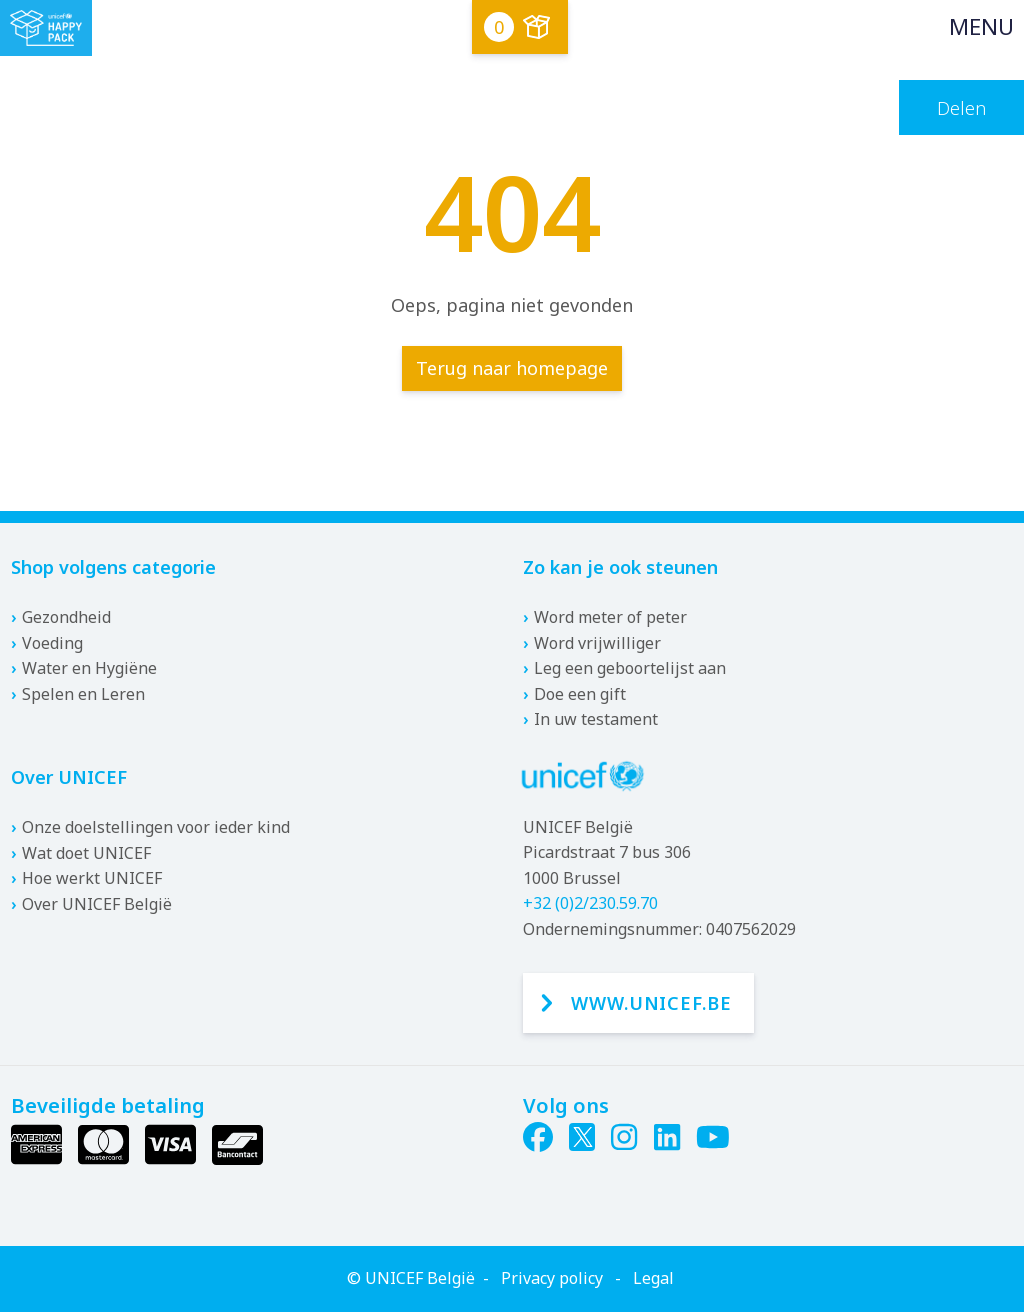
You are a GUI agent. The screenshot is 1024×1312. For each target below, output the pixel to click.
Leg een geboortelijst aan (630, 668)
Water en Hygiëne (89, 668)
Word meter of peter (610, 617)
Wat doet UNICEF (86, 853)
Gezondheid (66, 617)
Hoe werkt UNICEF (92, 878)
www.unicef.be (651, 1003)
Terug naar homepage (512, 368)
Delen (961, 108)
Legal (653, 1278)
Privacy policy (552, 1278)
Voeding (52, 643)
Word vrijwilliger (597, 643)
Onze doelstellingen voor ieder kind (156, 827)
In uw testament (596, 719)
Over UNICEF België (97, 904)
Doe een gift (580, 694)
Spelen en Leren (83, 694)
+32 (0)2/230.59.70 (590, 903)
